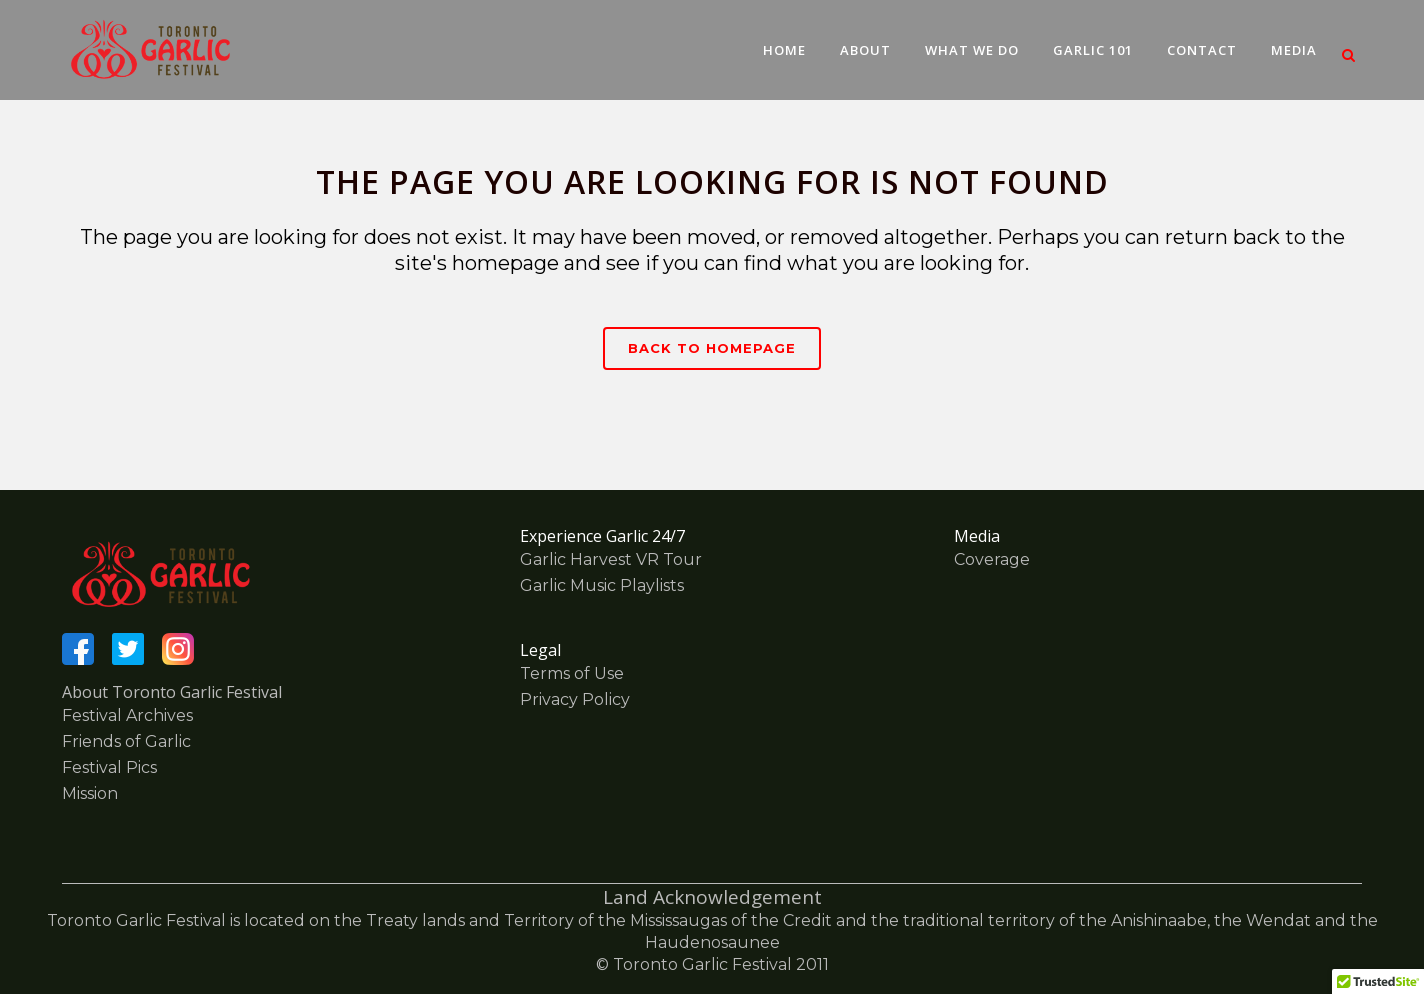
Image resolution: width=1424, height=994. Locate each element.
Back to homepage (712, 348)
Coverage (992, 559)
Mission (90, 793)
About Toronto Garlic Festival (172, 692)
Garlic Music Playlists (602, 585)
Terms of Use (572, 673)
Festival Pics (109, 767)
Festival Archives (127, 715)
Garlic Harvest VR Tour (611, 559)
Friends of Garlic (126, 741)
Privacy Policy (575, 699)
